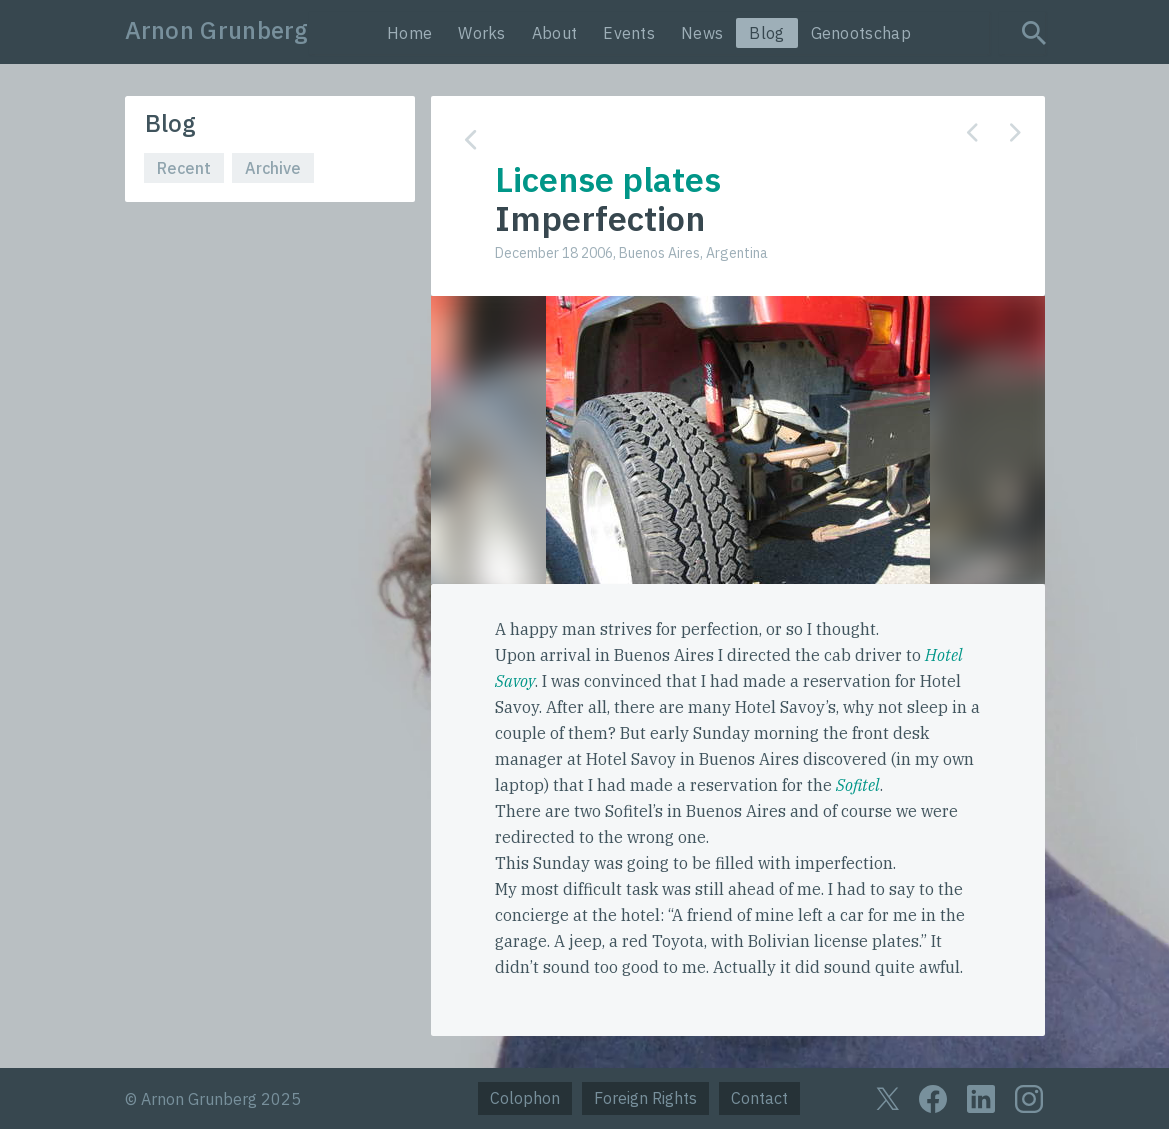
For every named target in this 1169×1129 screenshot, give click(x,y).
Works (482, 33)
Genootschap (861, 33)
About (555, 33)
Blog (766, 33)
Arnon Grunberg (217, 30)
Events (629, 33)
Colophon (525, 1098)
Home (409, 33)
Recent (184, 168)
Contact (759, 1098)
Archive (273, 168)
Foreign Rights (645, 1098)
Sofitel (858, 785)
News (702, 33)
